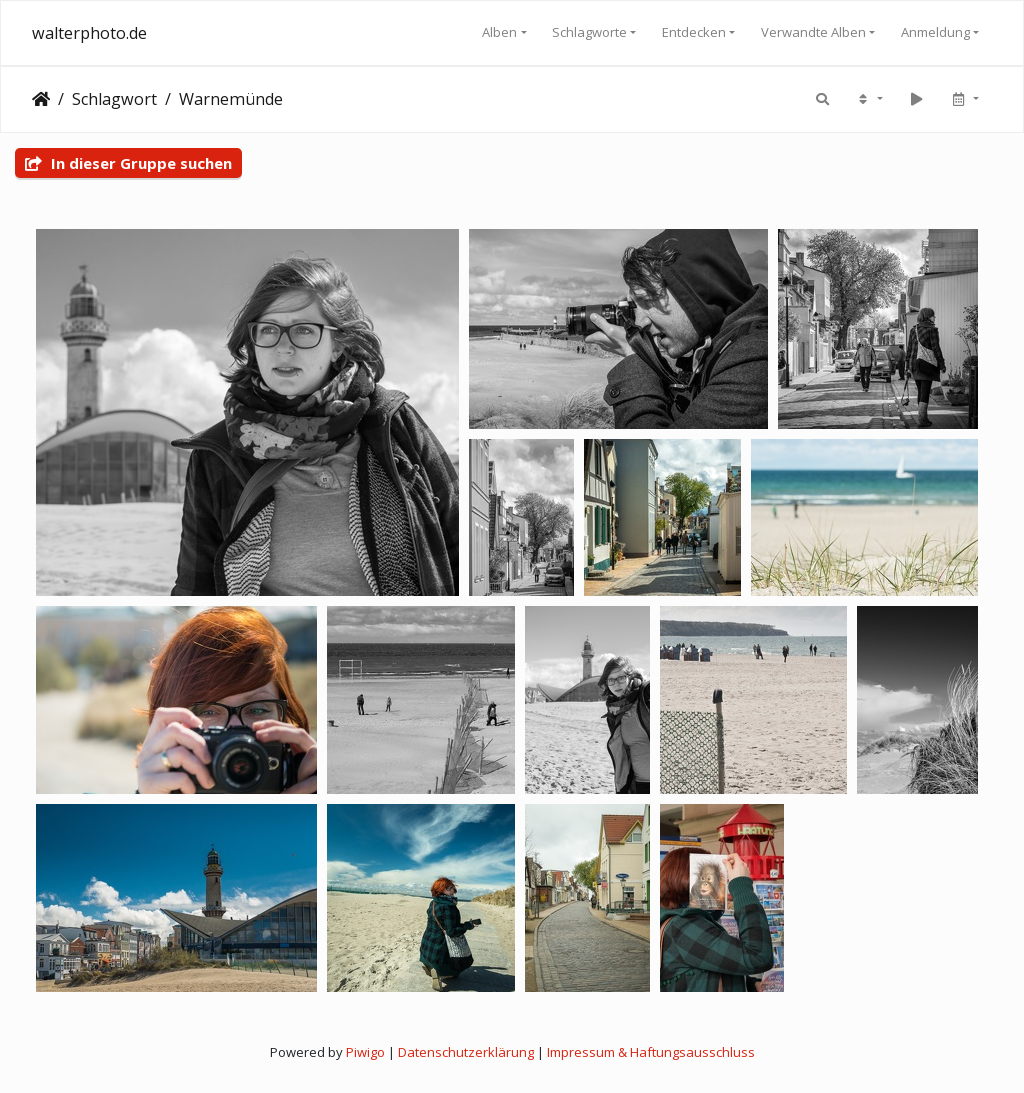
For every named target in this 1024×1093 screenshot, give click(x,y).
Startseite (41, 99)
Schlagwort (114, 99)
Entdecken (694, 32)
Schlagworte (589, 32)
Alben (499, 32)
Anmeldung (935, 32)
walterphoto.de (89, 33)
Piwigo (365, 1052)
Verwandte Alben (813, 32)
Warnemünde (231, 99)
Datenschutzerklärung (466, 1052)
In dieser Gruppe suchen (128, 163)
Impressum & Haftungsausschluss (651, 1052)
